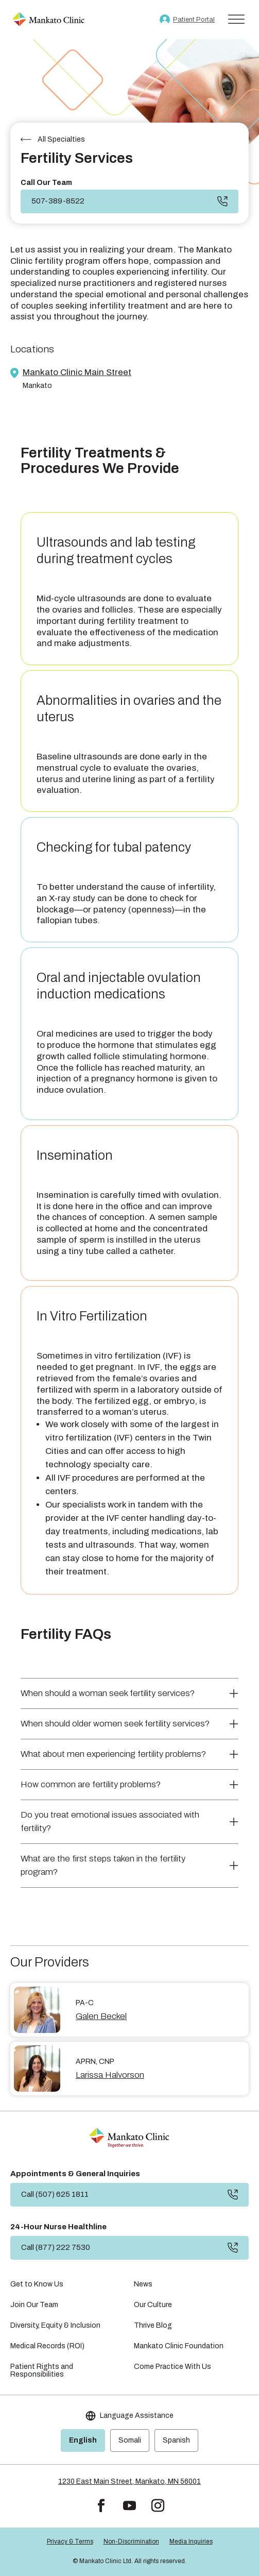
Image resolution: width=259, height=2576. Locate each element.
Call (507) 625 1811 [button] (55, 2194)
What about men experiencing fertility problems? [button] (113, 1754)
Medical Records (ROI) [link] (47, 2346)
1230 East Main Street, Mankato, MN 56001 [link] (129, 2481)
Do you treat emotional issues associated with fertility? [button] (110, 1821)
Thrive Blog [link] (153, 2325)
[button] (101, 2505)
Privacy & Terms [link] (70, 2541)
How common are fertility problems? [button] (91, 1784)
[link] (48, 19)
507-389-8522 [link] (57, 201)
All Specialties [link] (61, 139)
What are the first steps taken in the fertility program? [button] (103, 1865)
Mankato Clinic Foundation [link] (178, 2346)
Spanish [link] (176, 2440)
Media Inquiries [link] (191, 2541)
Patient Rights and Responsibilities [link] (41, 2370)
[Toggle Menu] (236, 19)
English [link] (83, 2440)
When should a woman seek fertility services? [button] (108, 1693)
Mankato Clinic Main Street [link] (77, 372)
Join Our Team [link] (34, 2305)
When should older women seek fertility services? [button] (115, 1723)
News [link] (143, 2284)
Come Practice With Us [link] (172, 2366)
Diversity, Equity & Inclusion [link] (55, 2325)
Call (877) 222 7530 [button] (55, 2247)
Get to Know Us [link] (36, 2284)
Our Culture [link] (153, 2305)
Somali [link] (129, 2440)
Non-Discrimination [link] (131, 2541)
